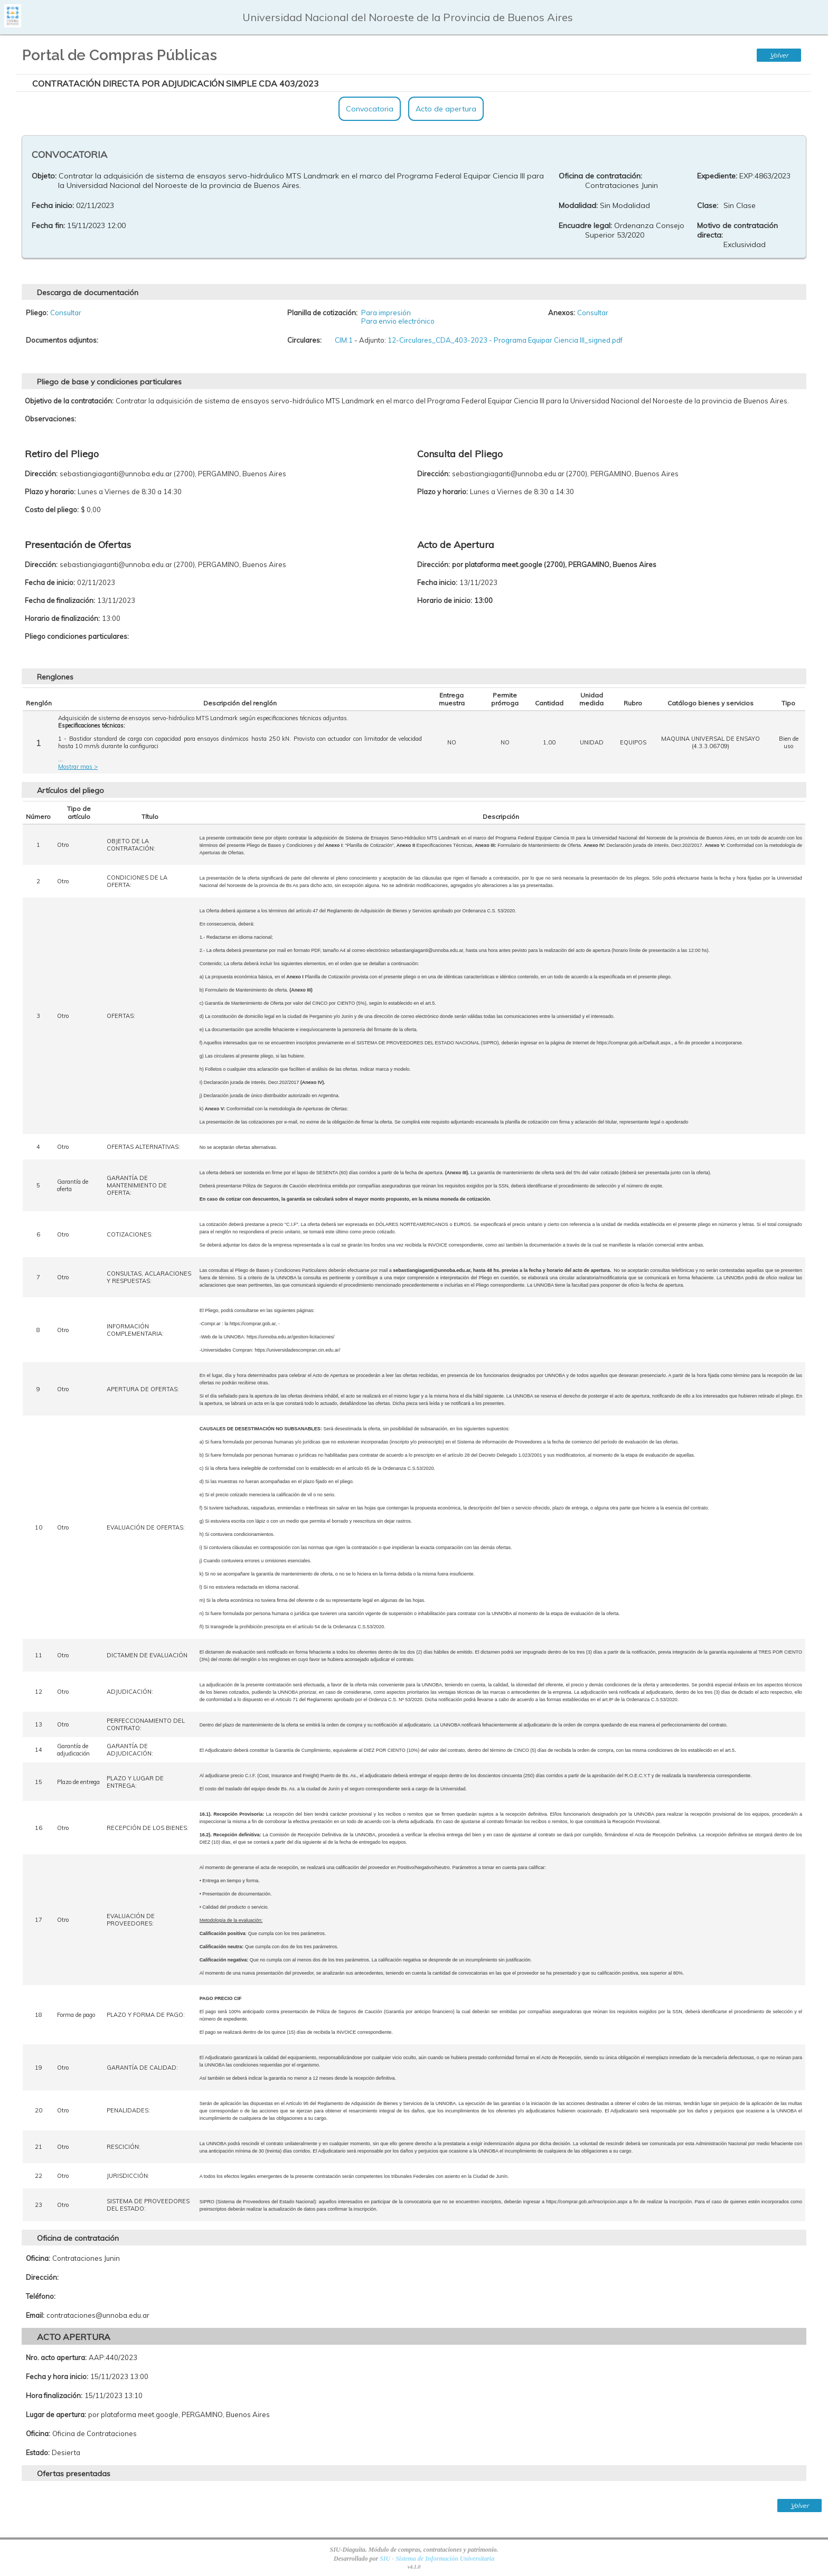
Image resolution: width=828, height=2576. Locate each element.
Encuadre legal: (585, 225)
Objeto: (44, 176)
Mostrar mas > (78, 766)
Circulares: (304, 340)
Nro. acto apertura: (56, 2357)
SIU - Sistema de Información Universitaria (437, 2558)
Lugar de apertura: (56, 2414)
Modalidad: (578, 205)
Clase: (707, 205)
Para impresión (386, 312)
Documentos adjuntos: (62, 340)
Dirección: (42, 2277)
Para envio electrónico (398, 321)
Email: (35, 2315)
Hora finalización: (54, 2395)
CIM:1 (344, 340)
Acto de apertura (446, 109)
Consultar (65, 312)
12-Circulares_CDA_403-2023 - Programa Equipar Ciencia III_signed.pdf (505, 340)
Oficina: (38, 2258)
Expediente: (717, 176)
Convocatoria (369, 109)
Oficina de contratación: (600, 176)
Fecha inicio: (53, 205)
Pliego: (37, 312)
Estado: (38, 2452)
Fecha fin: (48, 225)
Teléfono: (40, 2296)
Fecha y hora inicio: (57, 2376)
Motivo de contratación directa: (737, 230)
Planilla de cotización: (322, 312)
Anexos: (561, 312)
